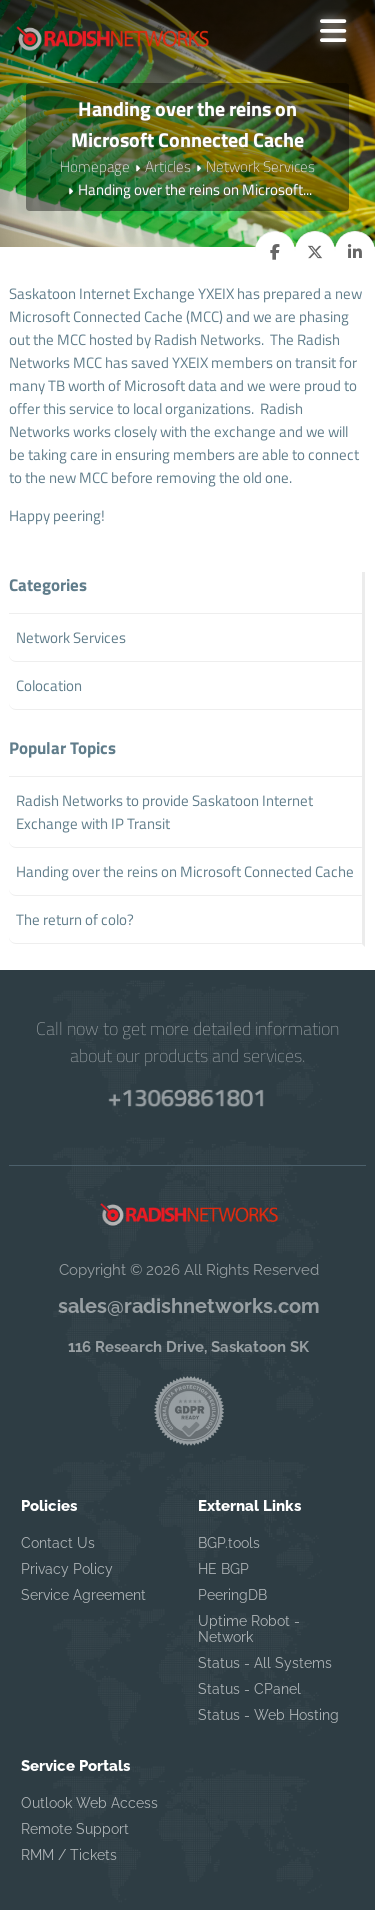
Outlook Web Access (89, 1803)
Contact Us (58, 1543)
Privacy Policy (67, 1569)
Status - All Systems (265, 1663)
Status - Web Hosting (268, 1715)
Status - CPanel (249, 1689)
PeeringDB (232, 1595)
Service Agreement (83, 1595)
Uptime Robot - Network (249, 1629)
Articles (168, 166)
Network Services (260, 166)
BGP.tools (229, 1543)
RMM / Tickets (69, 1855)
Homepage (95, 166)
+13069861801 (187, 1096)
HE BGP (223, 1569)
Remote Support (75, 1829)
